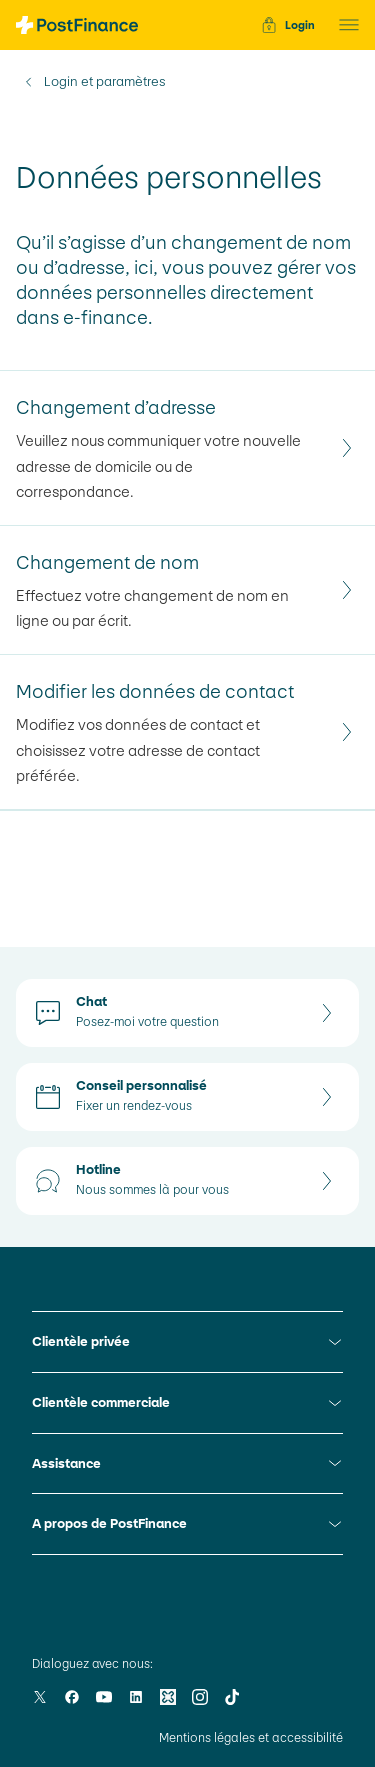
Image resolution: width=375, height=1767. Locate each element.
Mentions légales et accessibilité (251, 1738)
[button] (343, 25)
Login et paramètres (104, 82)
